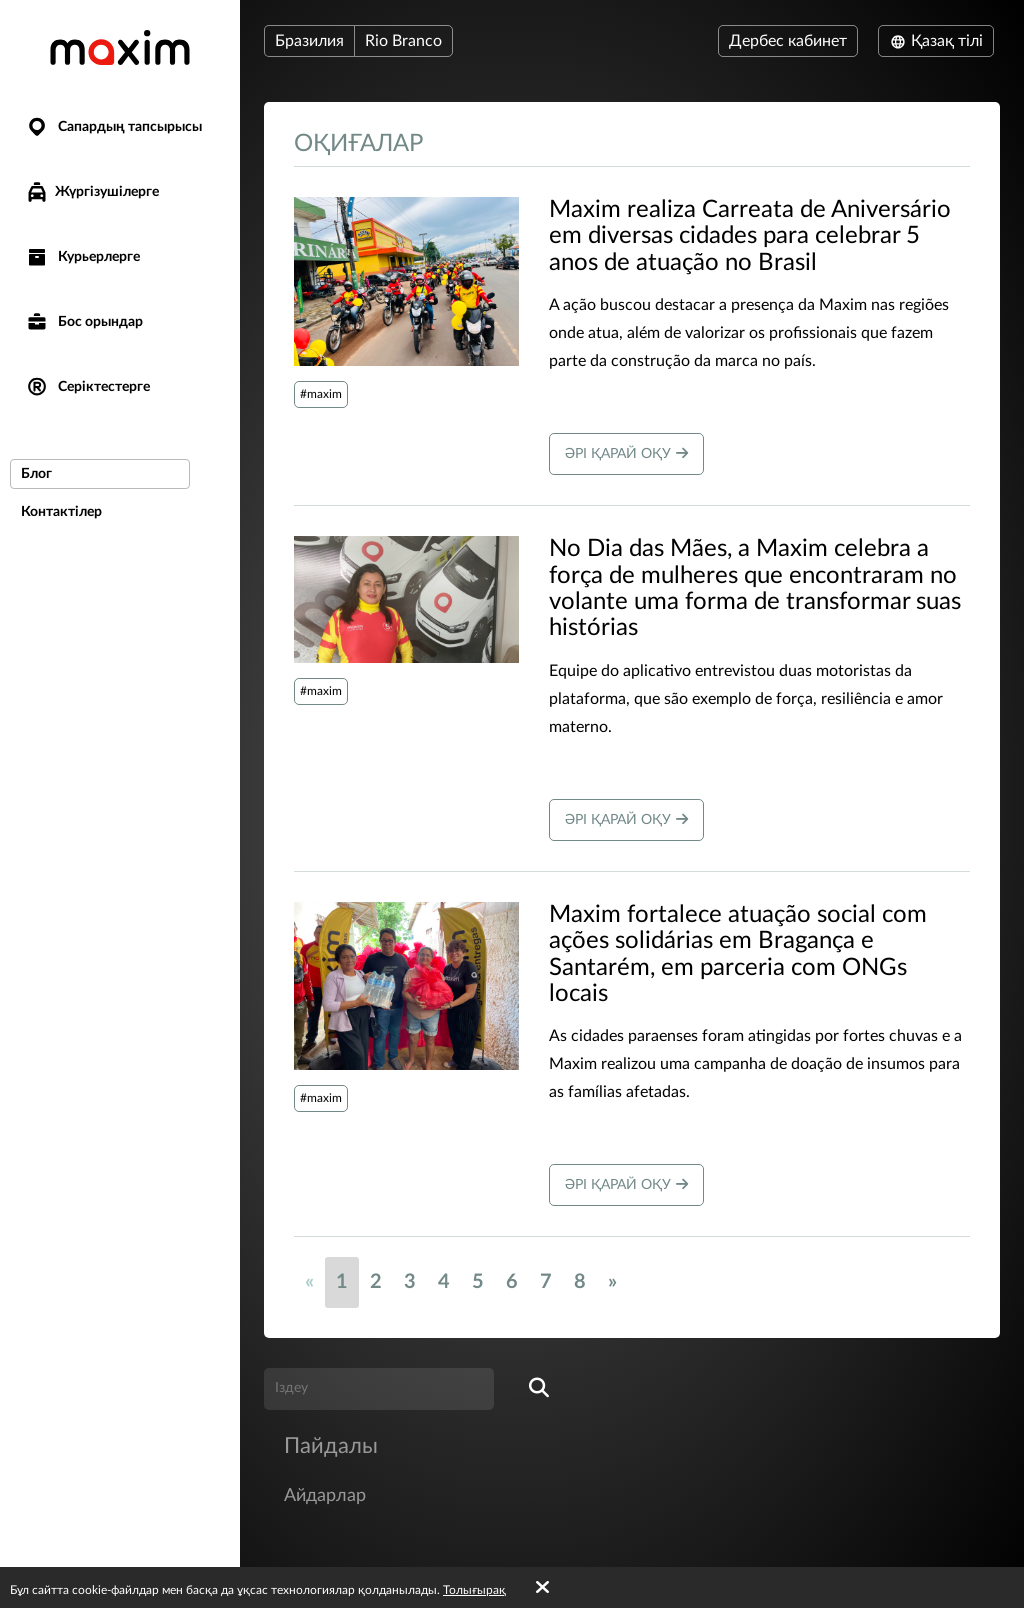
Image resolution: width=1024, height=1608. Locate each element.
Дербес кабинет (788, 41)
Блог (36, 474)
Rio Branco (403, 41)
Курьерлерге (82, 257)
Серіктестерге (87, 387)
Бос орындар (84, 322)
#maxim (321, 394)
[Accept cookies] (542, 1588)
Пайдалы (331, 1446)
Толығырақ (474, 1590)
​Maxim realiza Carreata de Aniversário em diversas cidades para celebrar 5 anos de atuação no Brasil (750, 236)
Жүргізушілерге (92, 192)
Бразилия (309, 41)
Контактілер (61, 512)
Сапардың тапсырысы (113, 127)
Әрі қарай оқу (626, 453)
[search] (539, 1389)
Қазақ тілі (936, 41)
